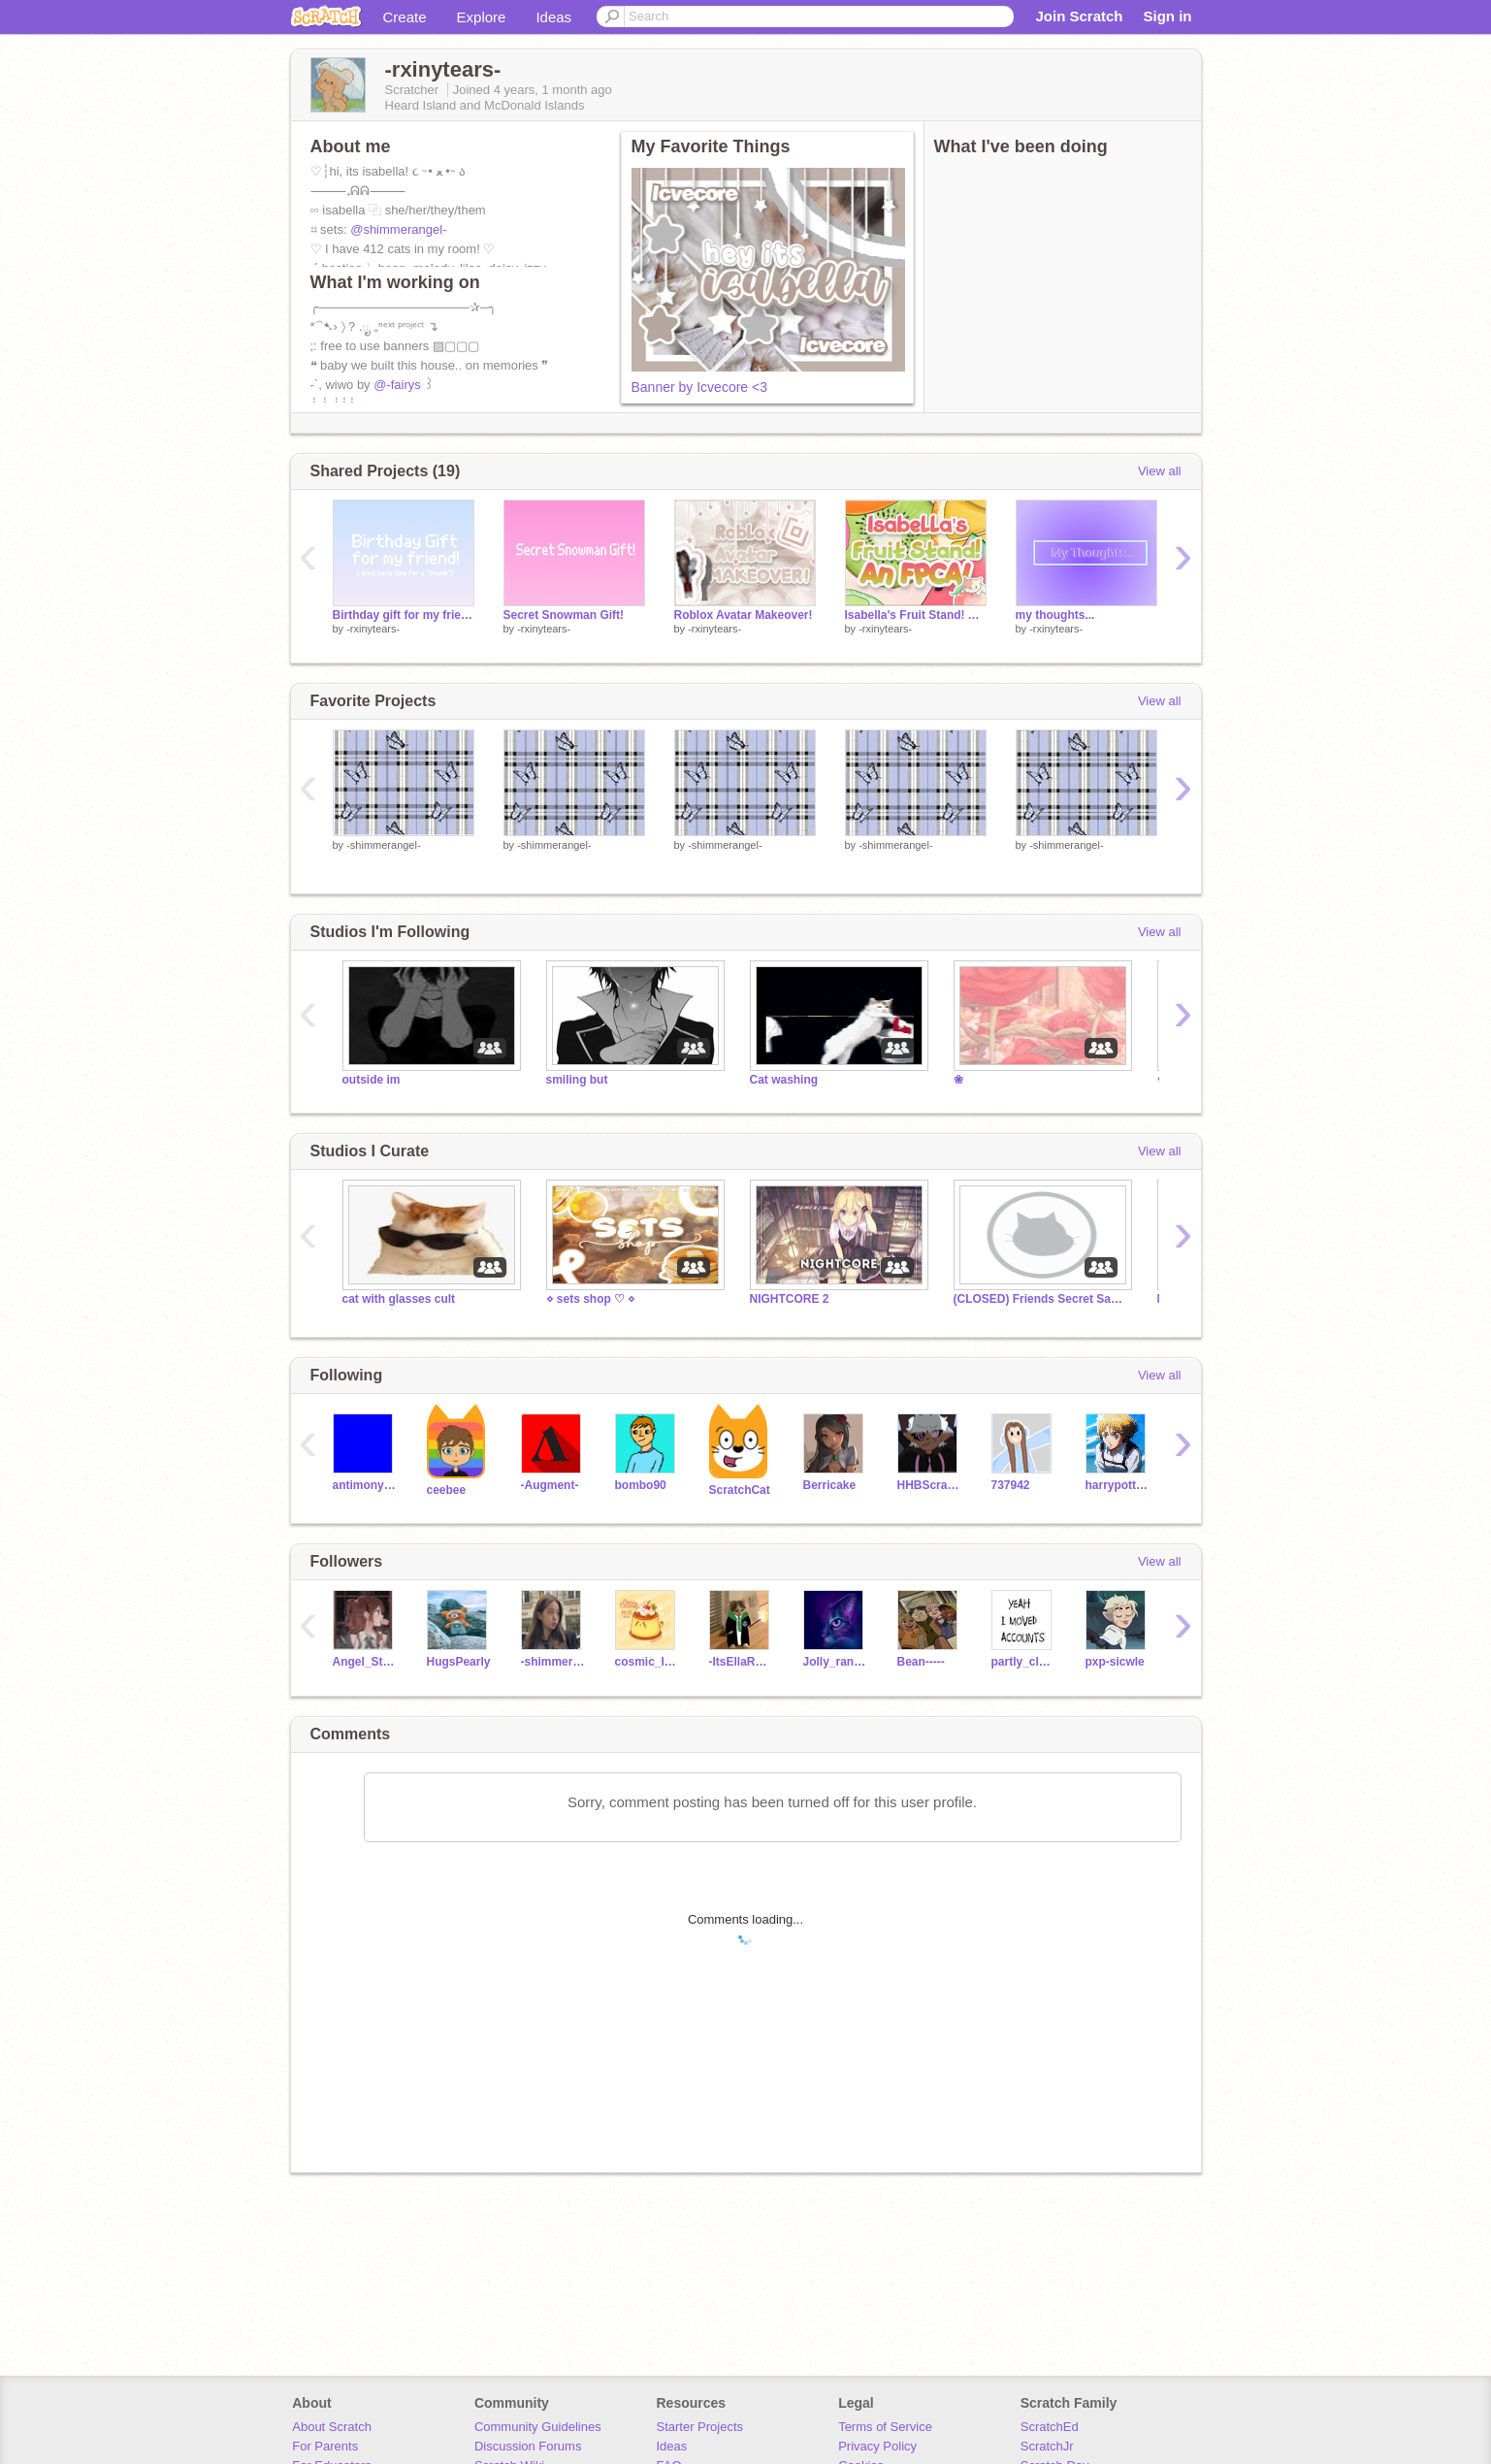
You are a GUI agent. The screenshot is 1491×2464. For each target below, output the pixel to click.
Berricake (830, 1485)
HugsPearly (459, 1662)
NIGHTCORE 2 (789, 1299)
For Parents (325, 2446)
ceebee (447, 1490)
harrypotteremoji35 (1118, 1485)
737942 (1010, 1485)
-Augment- (550, 1485)
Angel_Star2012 (365, 1662)
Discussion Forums (528, 2446)
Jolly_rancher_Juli (835, 1662)
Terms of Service (885, 2426)
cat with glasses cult (399, 1299)
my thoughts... (1055, 615)
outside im (371, 1079)
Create (405, 17)
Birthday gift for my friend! (403, 615)
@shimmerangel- (398, 229)
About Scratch (332, 2426)
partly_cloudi (1023, 1662)
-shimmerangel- (383, 845)
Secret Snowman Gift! (564, 615)
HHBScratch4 (929, 1485)
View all (1160, 471)
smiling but (577, 1079)
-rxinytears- (373, 628)
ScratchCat (739, 1490)
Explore (481, 17)
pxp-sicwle (1115, 1662)
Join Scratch (1078, 16)
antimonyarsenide (365, 1485)
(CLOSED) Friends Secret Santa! (1041, 1299)
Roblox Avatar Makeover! (743, 615)
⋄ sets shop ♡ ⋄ (591, 1299)
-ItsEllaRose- (741, 1662)
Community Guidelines (537, 2426)
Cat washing (784, 1079)
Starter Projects (700, 2426)
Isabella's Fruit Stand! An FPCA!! (916, 615)
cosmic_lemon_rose (647, 1662)
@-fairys (397, 384)
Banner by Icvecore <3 (699, 387)
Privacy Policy (877, 2446)
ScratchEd (1050, 2426)
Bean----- (921, 1662)
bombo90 (640, 1485)
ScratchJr (1047, 2446)
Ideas (553, 17)
